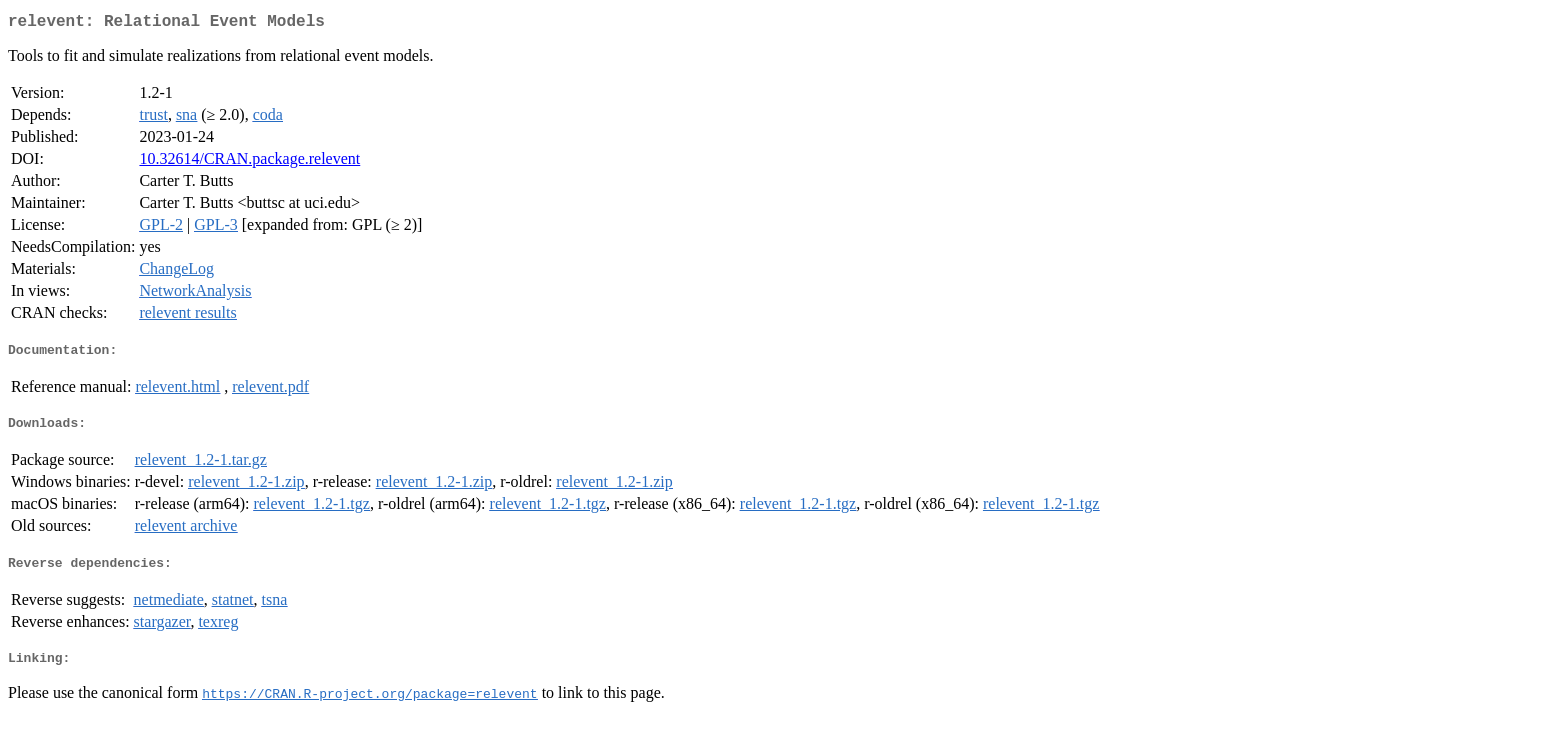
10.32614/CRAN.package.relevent (249, 162)
